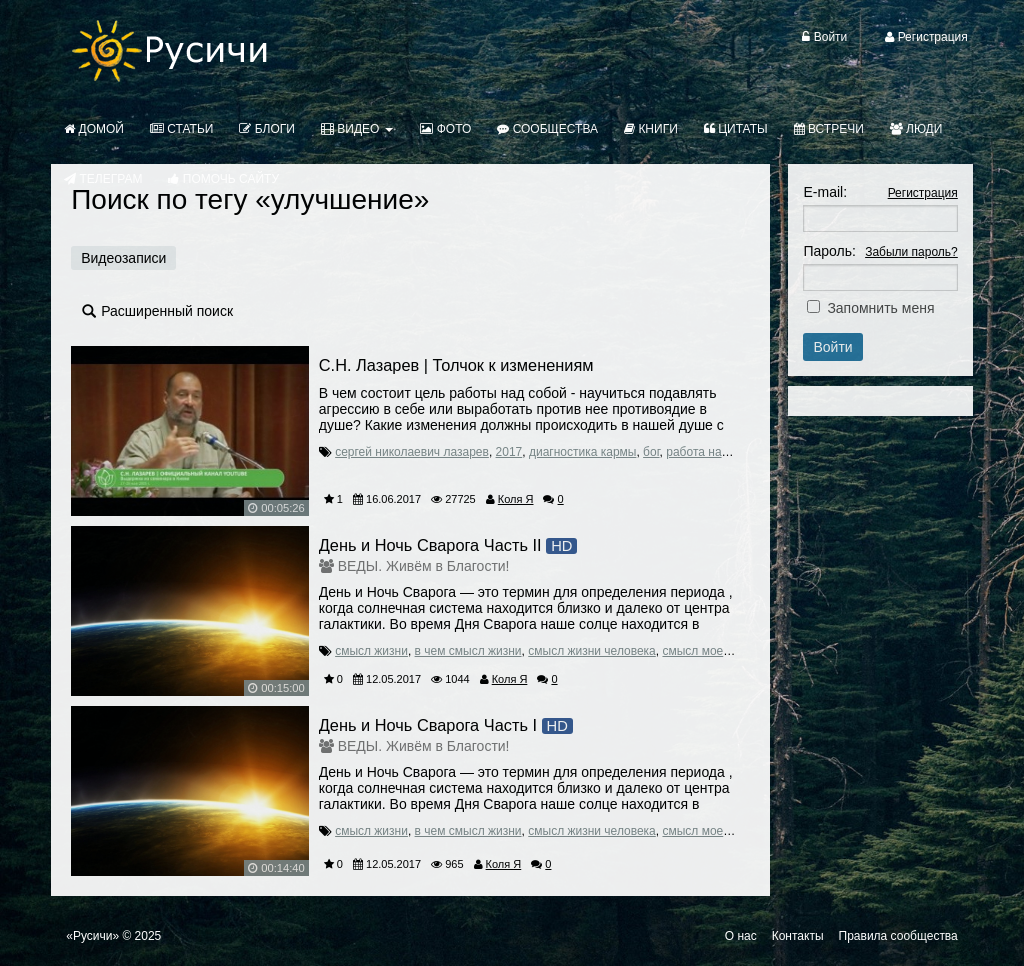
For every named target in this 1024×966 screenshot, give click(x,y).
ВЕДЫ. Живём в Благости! (424, 566)
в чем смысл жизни (468, 651)
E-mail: (825, 192)
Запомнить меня (880, 308)
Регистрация (923, 193)
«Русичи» (92, 936)
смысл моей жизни (714, 651)
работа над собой (715, 452)
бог (651, 452)
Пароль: (829, 251)
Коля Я (516, 499)
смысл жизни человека (592, 651)
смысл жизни (371, 651)
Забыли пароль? (911, 252)
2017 (509, 452)
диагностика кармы (583, 452)
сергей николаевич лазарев (412, 452)
